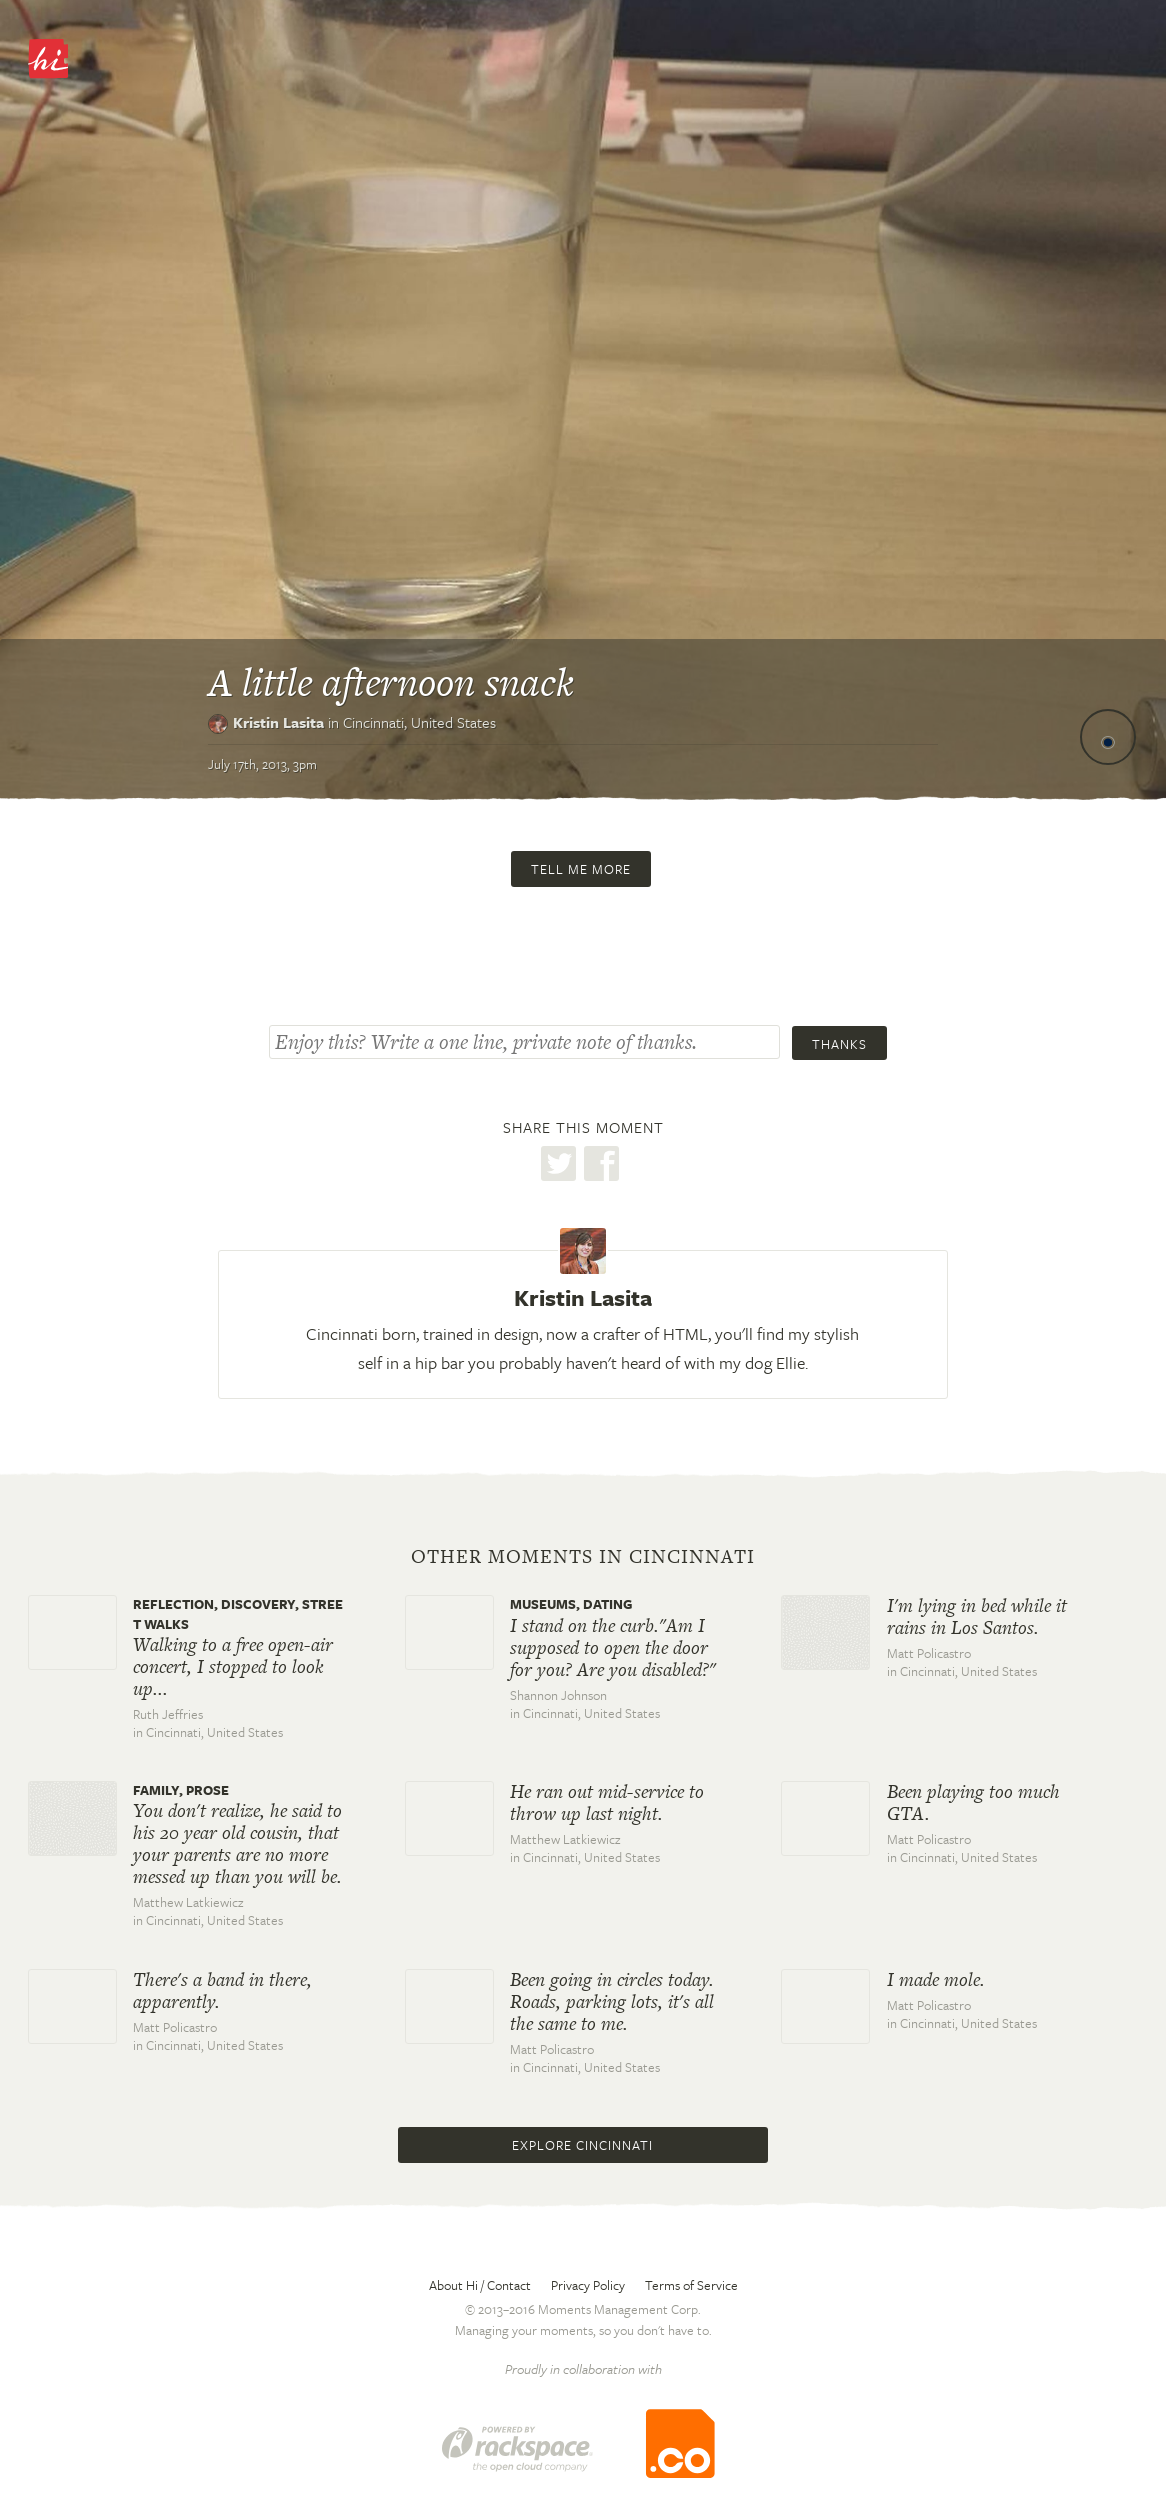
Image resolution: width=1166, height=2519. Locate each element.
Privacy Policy (588, 2285)
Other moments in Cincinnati (583, 1557)
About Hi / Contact (480, 2285)
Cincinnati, (419, 722)
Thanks (839, 1044)
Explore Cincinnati (582, 2145)
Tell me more (581, 869)
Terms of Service (691, 2285)
